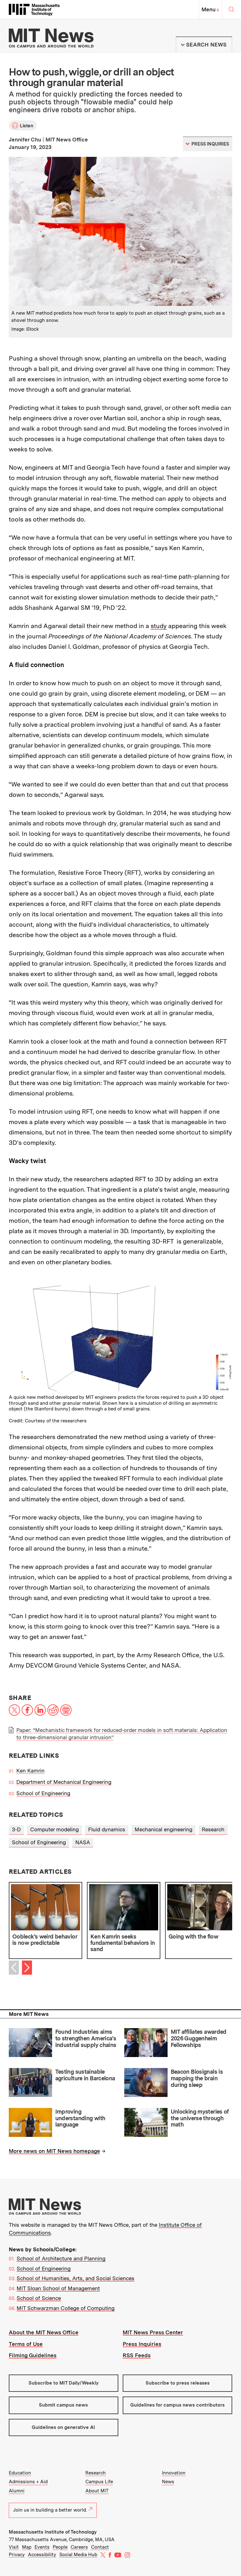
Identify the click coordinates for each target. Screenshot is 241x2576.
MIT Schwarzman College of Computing (66, 2308)
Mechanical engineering (163, 1829)
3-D (16, 1829)
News (168, 2482)
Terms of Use (26, 2344)
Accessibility (42, 2554)
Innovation (173, 2473)
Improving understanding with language (80, 2118)
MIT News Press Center (153, 2332)
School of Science (39, 2298)
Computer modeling (54, 1829)
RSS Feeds (137, 2355)
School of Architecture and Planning (61, 2258)
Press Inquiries (142, 2344)
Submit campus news (63, 2405)
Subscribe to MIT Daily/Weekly (64, 2383)
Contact (100, 2547)
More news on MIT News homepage (54, 2151)
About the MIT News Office (43, 2332)
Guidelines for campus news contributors (177, 2405)
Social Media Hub (78, 2554)
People (60, 2547)
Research (213, 1829)
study (159, 626)
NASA (82, 1842)
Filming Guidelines (32, 2355)
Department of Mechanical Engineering (63, 1782)
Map (26, 2547)
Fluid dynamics (106, 1829)
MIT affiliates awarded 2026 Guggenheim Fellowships (199, 2038)
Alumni (16, 2491)
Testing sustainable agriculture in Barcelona (85, 2075)
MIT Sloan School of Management (58, 2288)
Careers (79, 2547)
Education (20, 2473)
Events (42, 2547)
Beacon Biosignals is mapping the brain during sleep (197, 2078)
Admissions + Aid (28, 2482)
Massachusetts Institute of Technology (53, 2532)
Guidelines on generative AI (63, 2427)
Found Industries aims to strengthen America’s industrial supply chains (85, 2038)
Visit (14, 2547)
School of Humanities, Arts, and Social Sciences (75, 2278)
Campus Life (99, 2482)
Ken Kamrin (30, 1771)
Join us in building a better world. (52, 2510)
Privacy (17, 2554)
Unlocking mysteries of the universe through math (200, 2118)
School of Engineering (43, 1793)
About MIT (97, 2491)
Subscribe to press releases (178, 2383)
